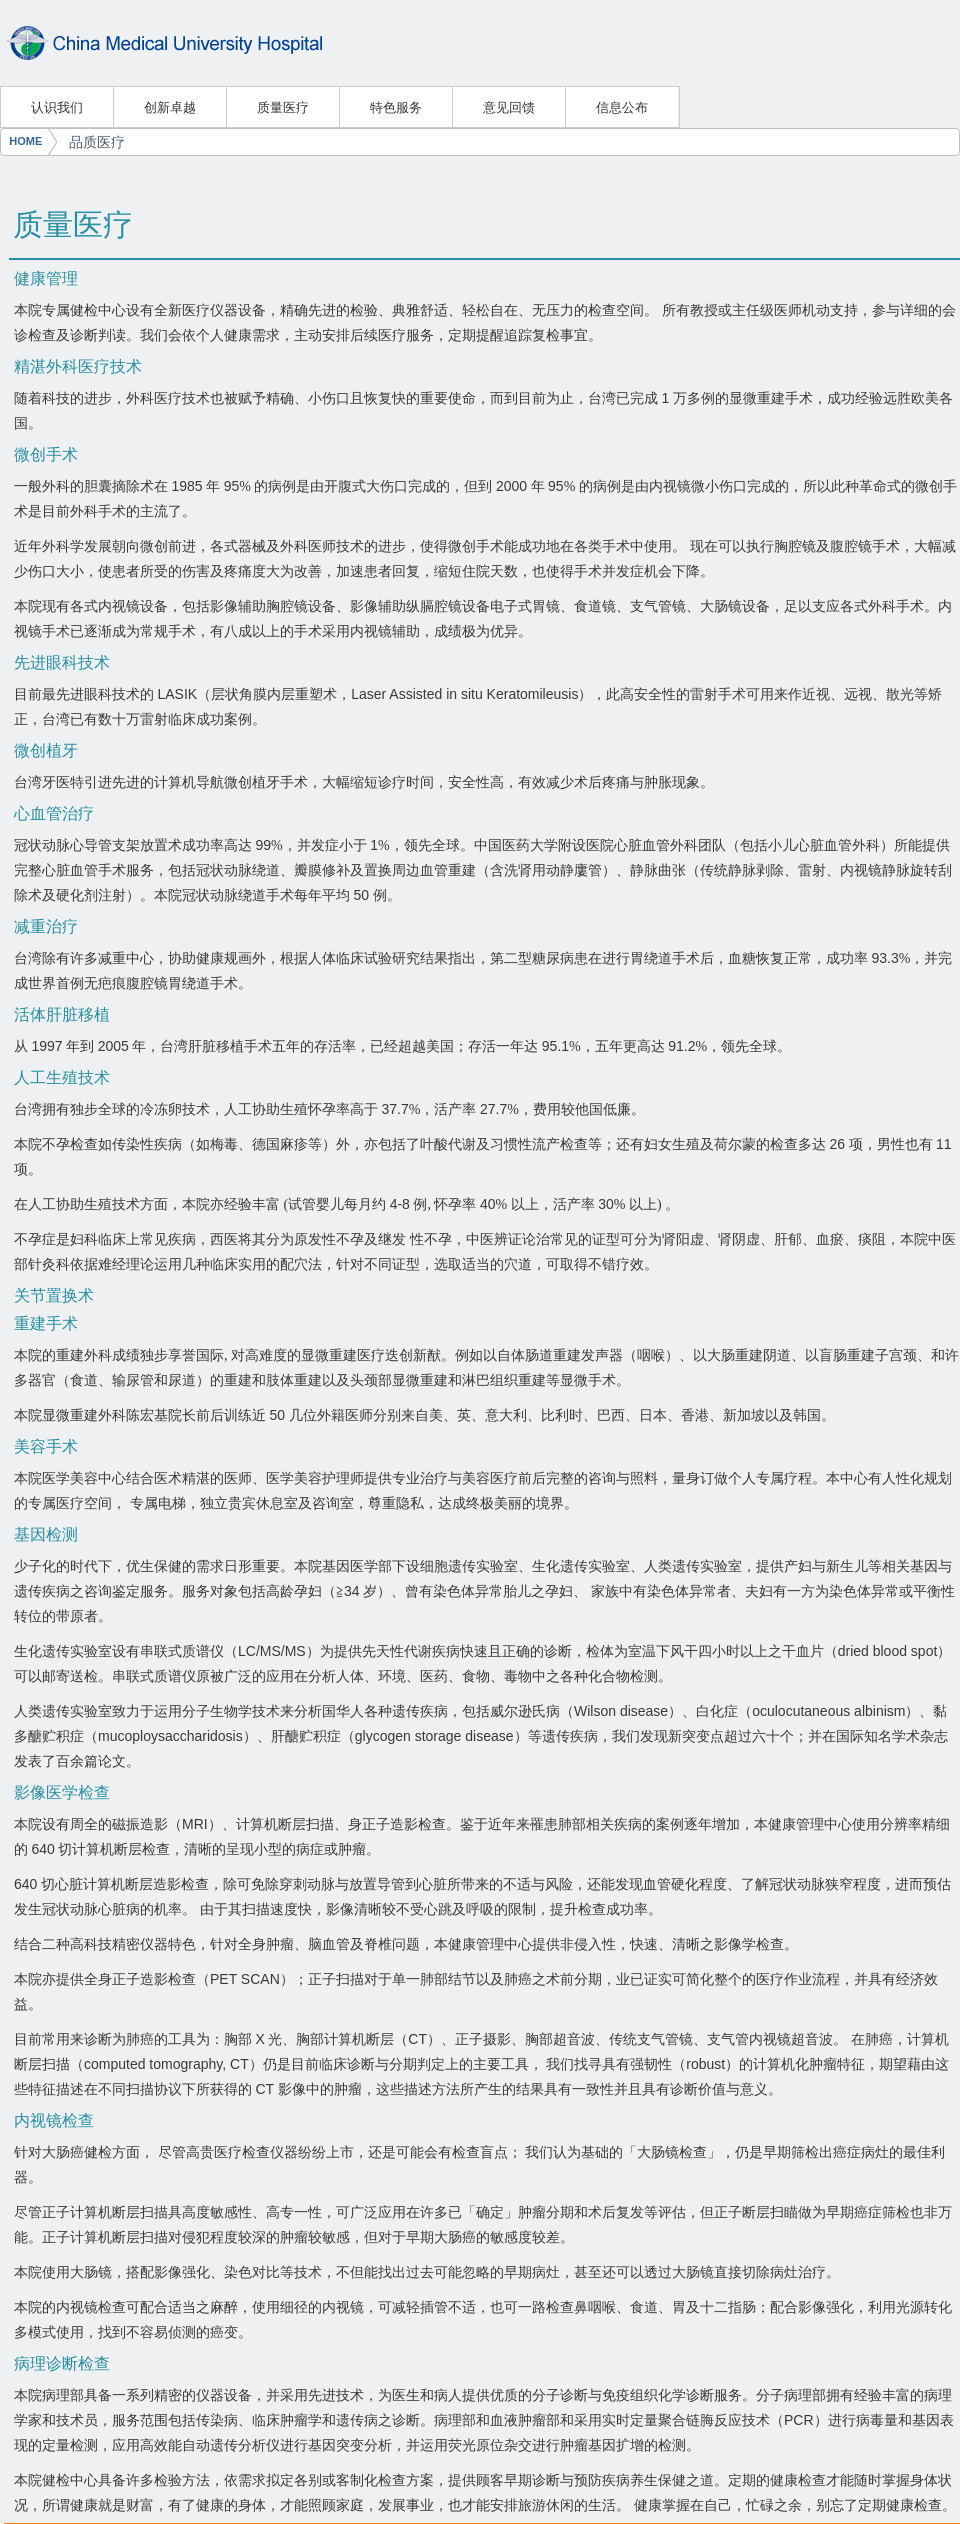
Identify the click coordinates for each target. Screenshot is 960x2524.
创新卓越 (170, 107)
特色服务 (396, 107)
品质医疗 (97, 142)
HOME (25, 141)
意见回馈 (509, 107)
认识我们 (57, 107)
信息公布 (622, 107)
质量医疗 (283, 107)
